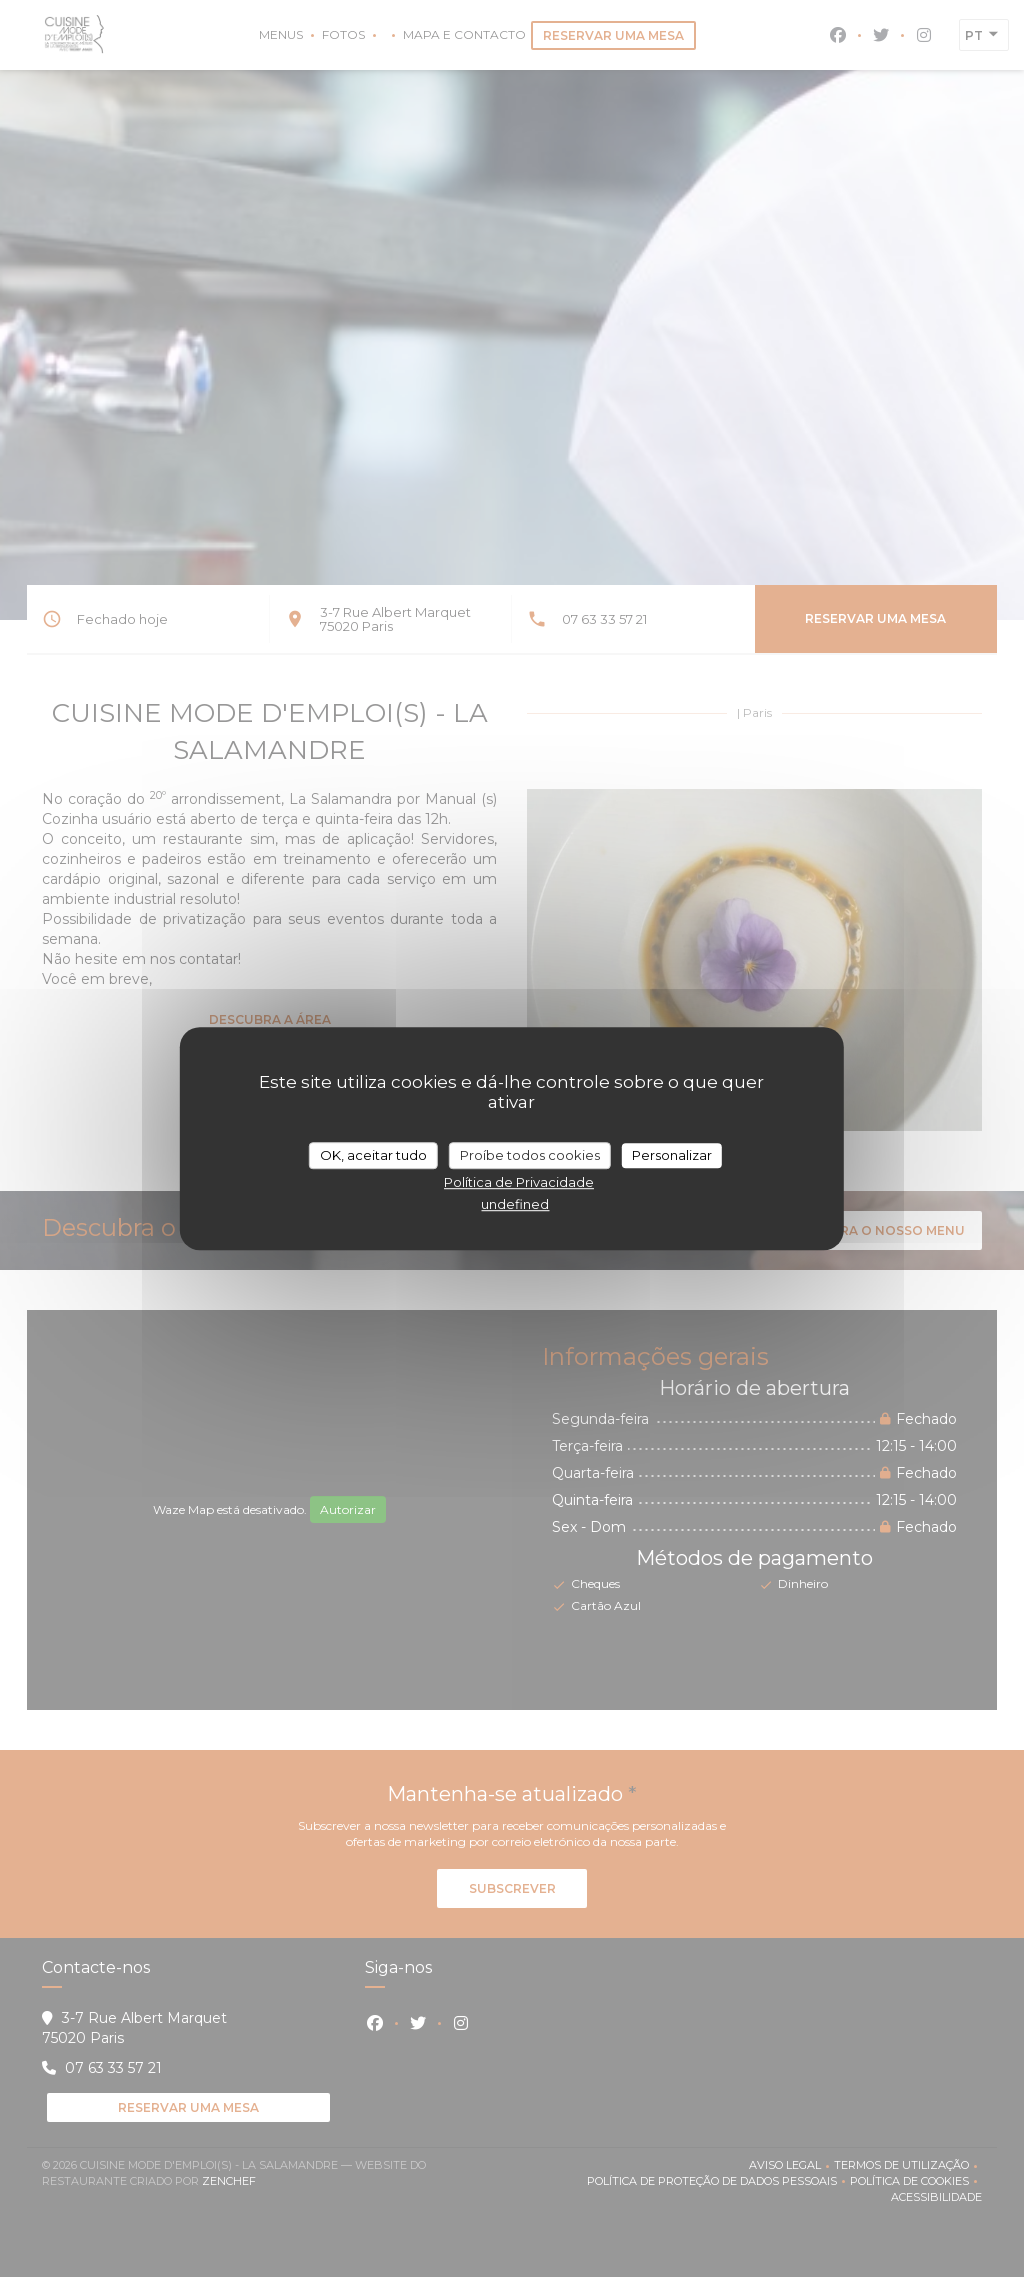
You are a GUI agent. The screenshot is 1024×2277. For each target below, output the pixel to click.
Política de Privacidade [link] (519, 1182)
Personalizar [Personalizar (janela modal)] (672, 1155)
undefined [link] (515, 1204)
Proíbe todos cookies (530, 1155)
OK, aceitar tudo (373, 1155)
